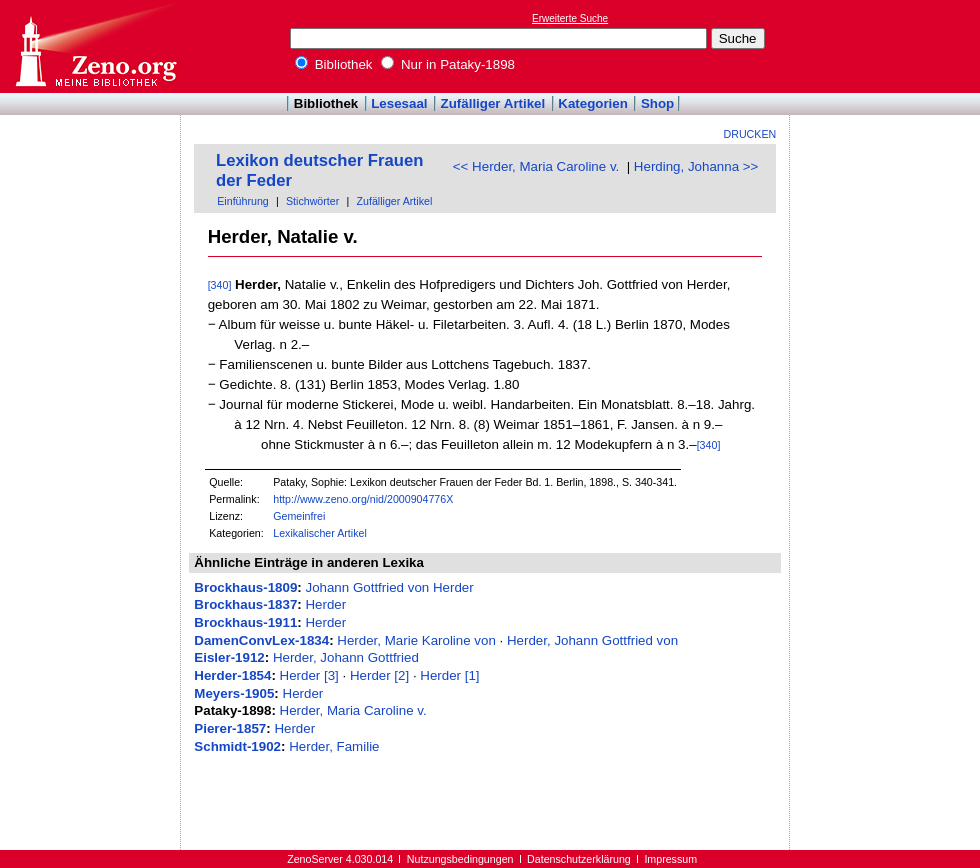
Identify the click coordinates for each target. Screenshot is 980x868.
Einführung (243, 201)
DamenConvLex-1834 (261, 640)
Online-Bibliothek (95, 46)
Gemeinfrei (299, 516)
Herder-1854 (232, 675)
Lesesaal (399, 103)
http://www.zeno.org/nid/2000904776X (363, 499)
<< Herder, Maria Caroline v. (536, 166)
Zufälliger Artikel (493, 103)
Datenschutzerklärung (579, 859)
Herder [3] (309, 675)
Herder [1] (449, 675)
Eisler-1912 (229, 657)
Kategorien (593, 103)
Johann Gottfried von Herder (389, 587)
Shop (657, 103)
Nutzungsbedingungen (460, 859)
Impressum (670, 859)
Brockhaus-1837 (245, 604)
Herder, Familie (334, 746)
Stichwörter (312, 201)
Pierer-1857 (230, 728)
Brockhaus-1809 (245, 587)
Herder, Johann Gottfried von (592, 640)
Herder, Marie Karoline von (416, 640)
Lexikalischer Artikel (320, 533)
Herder (325, 604)
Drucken (750, 134)
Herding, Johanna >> (696, 166)
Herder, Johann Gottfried (346, 657)
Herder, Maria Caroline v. (353, 710)
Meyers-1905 (234, 693)
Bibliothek (334, 64)
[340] (220, 285)
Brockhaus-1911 (245, 622)
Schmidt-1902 (237, 746)
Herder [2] (379, 675)
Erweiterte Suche (570, 18)
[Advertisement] (888, 46)
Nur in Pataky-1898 (448, 64)
